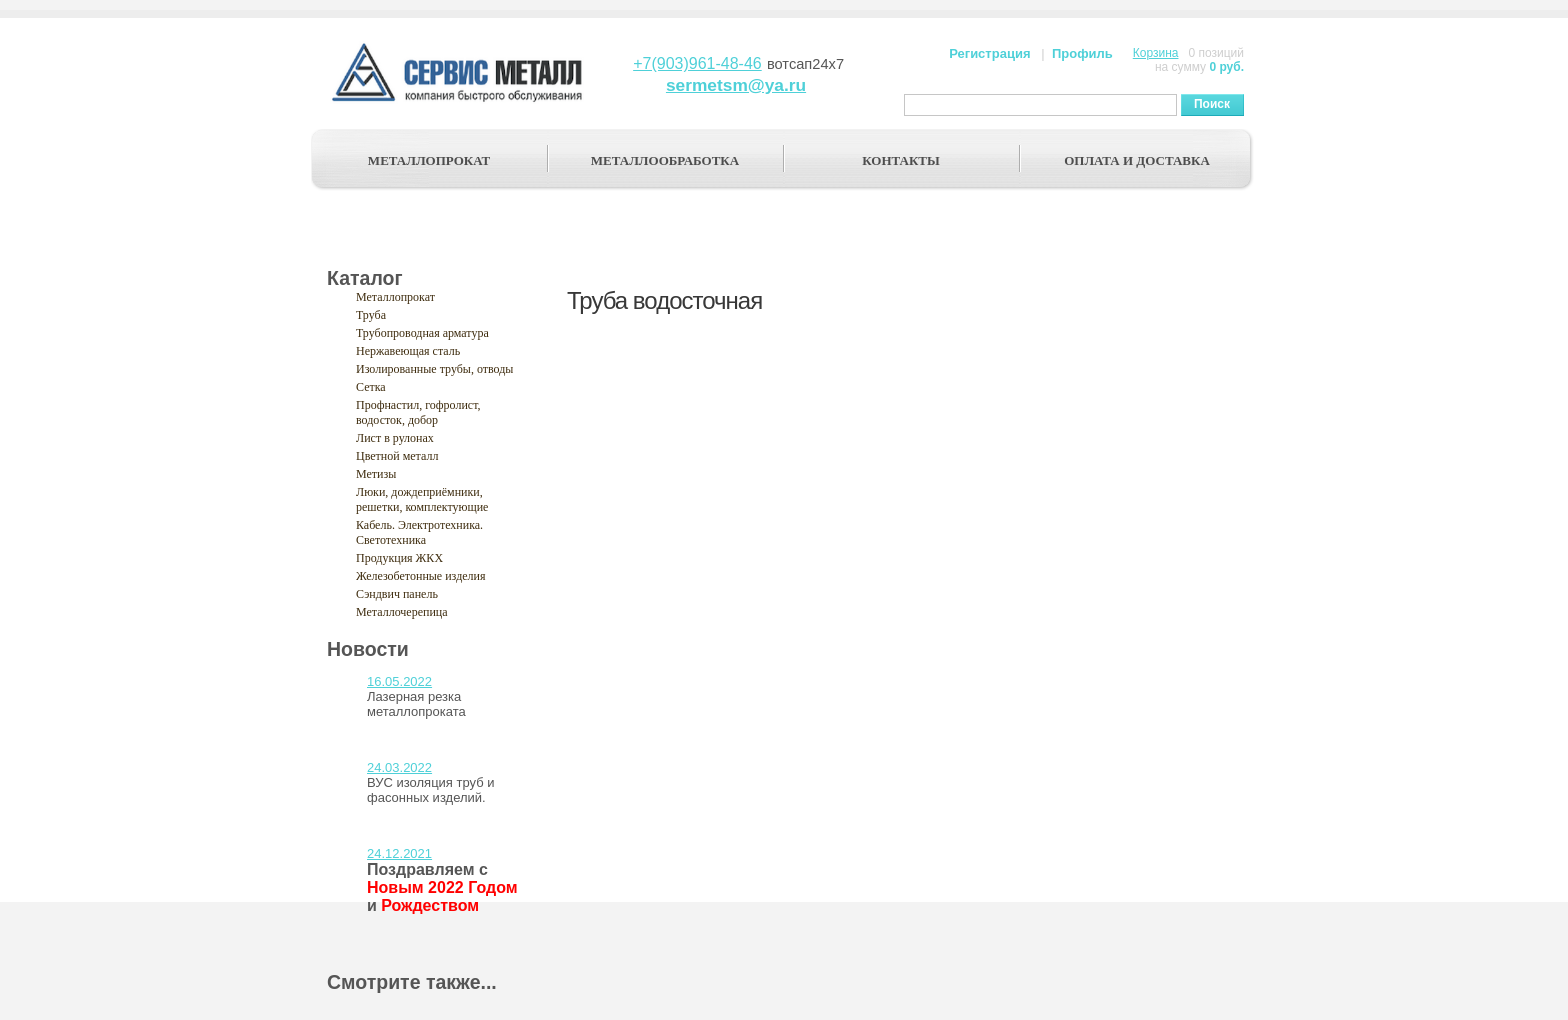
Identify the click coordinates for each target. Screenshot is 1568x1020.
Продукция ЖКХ (399, 558)
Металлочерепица (402, 612)
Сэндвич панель (397, 594)
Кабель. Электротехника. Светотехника (419, 532)
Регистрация (989, 53)
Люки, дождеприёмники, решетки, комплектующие (422, 499)
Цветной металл (397, 456)
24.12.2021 (399, 853)
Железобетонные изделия (421, 576)
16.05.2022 (399, 681)
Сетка (371, 387)
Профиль (1082, 53)
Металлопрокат (395, 297)
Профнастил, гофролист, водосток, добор (418, 412)
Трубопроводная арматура (422, 333)
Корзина (1156, 53)
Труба (371, 315)
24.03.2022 (399, 767)
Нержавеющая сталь (408, 351)
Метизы (376, 474)
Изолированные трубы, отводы (434, 369)
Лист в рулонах (395, 438)
